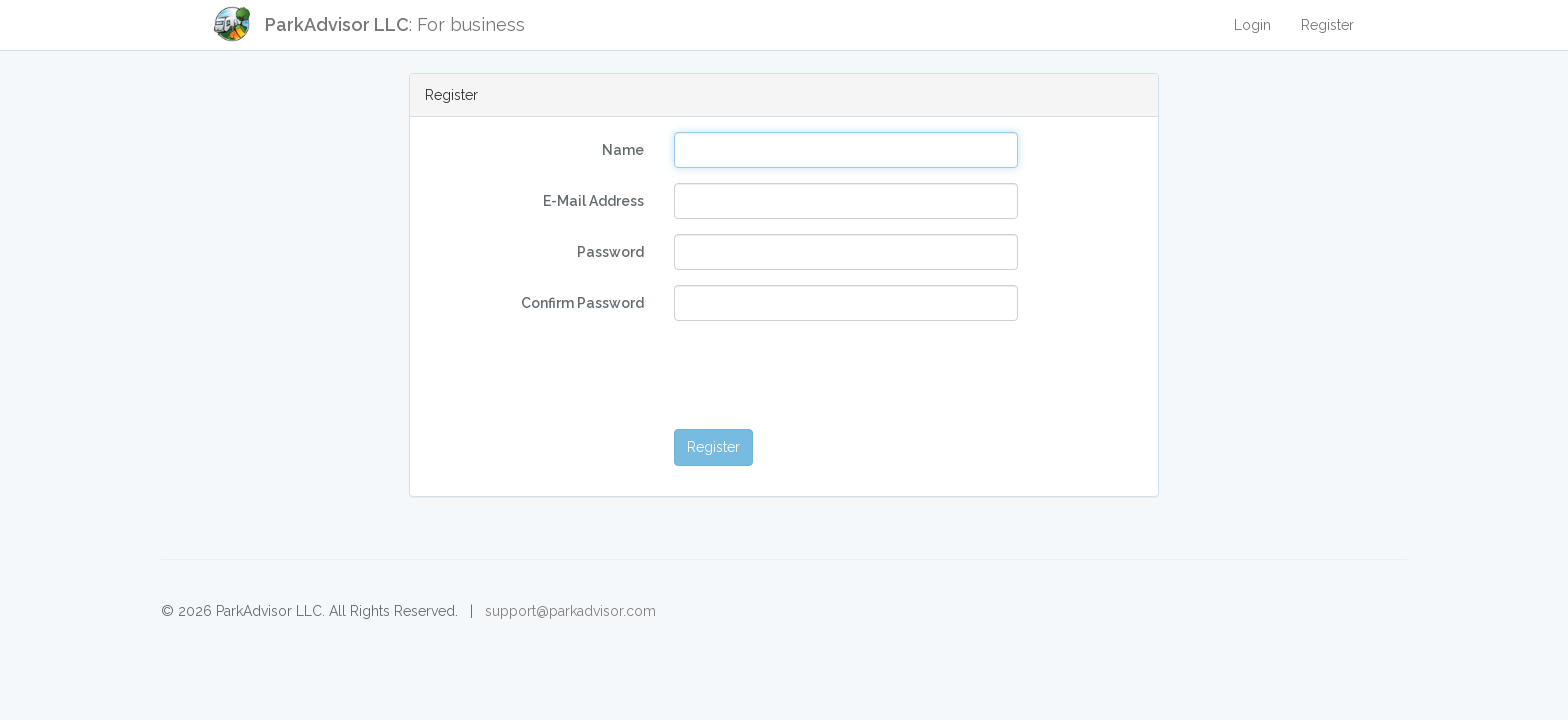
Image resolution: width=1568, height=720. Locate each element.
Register (1327, 25)
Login (1252, 25)
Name (623, 150)
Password (610, 252)
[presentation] (826, 375)
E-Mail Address (593, 201)
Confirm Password (582, 303)
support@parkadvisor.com (570, 611)
